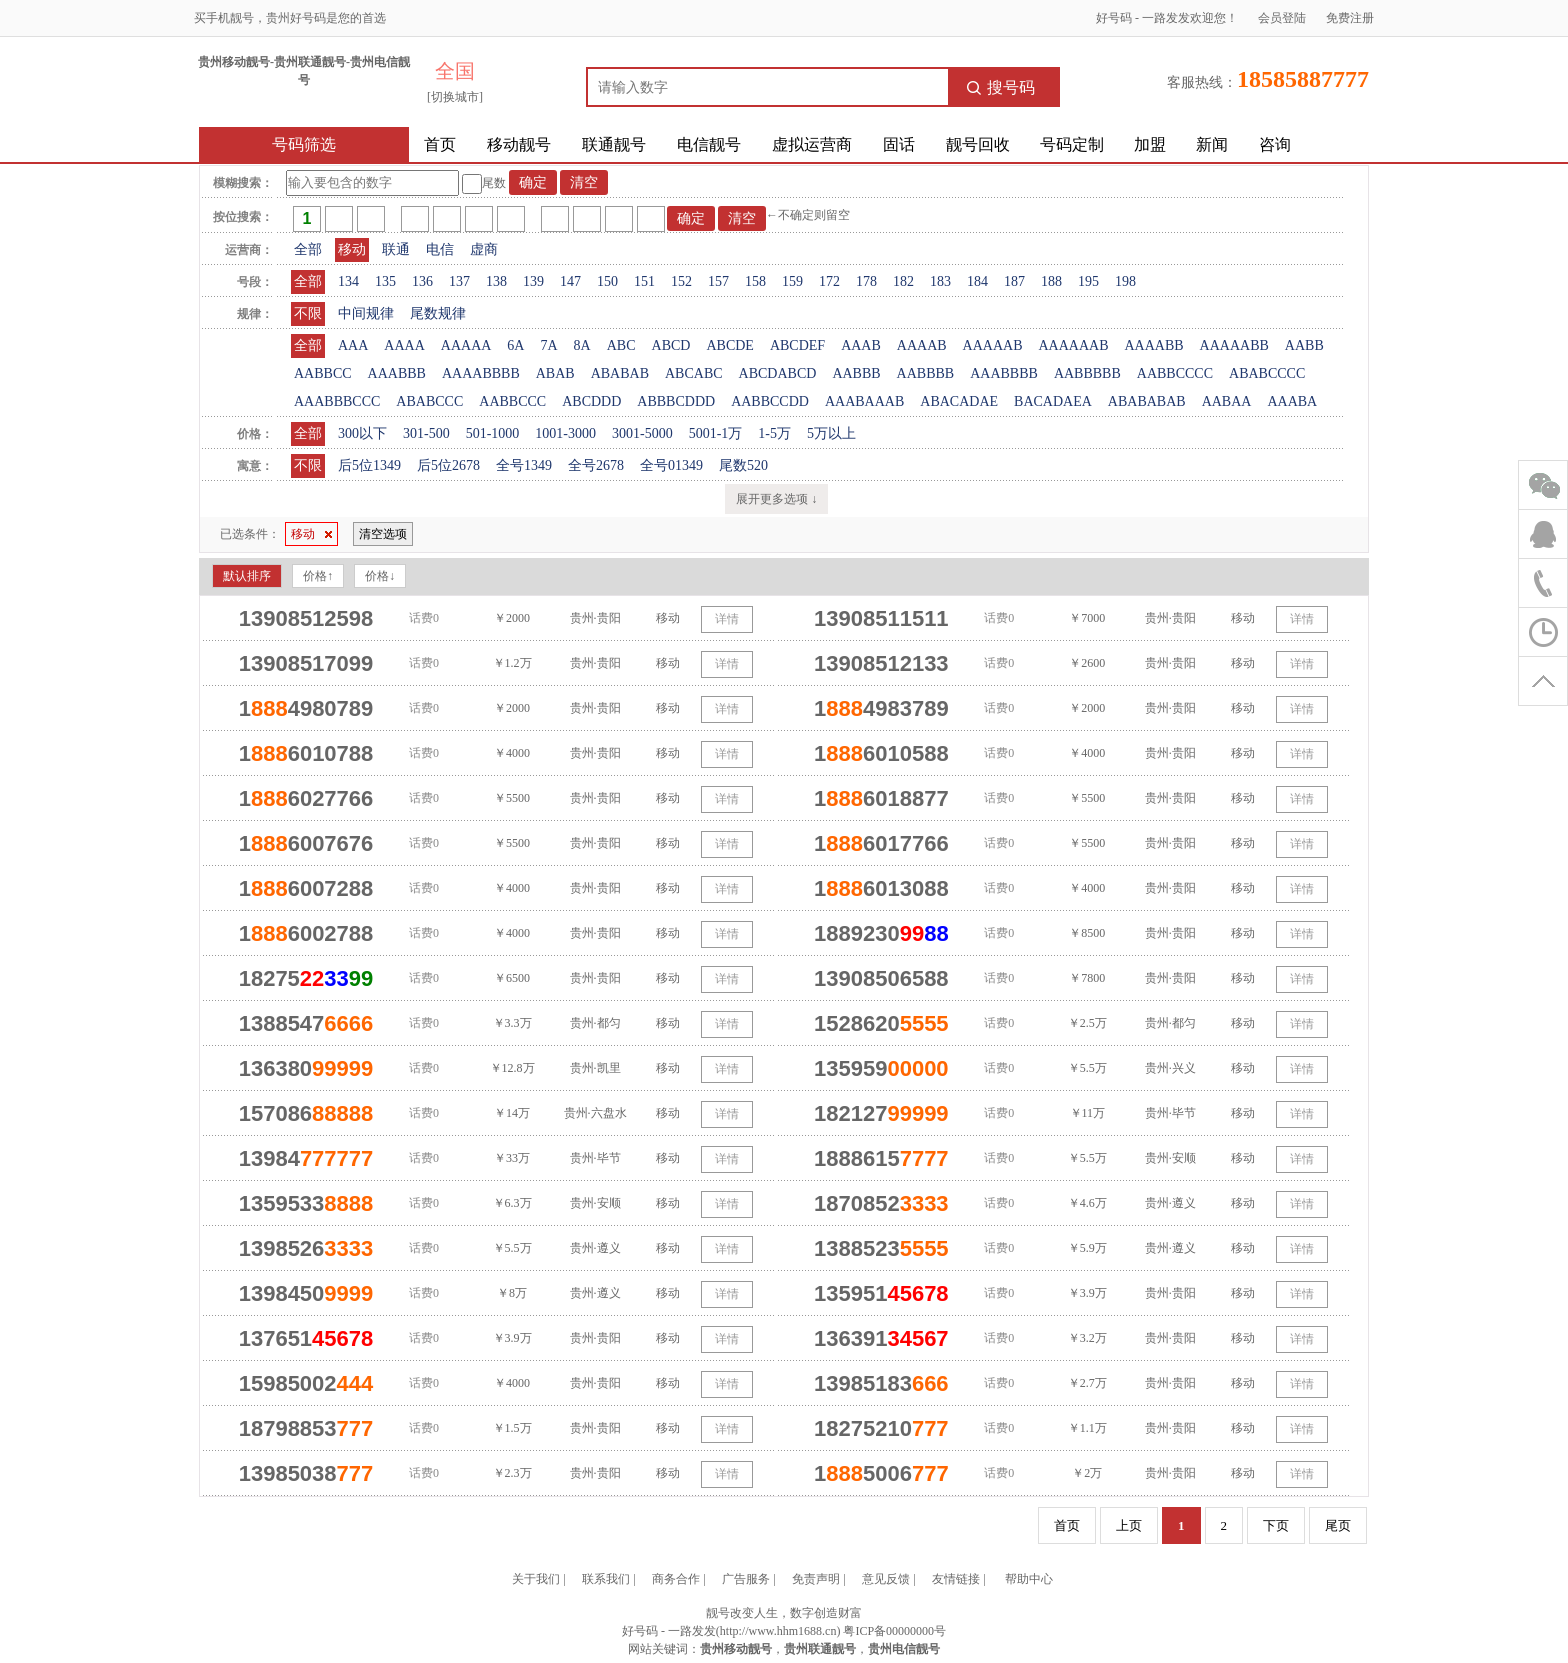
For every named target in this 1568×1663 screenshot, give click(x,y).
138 (496, 281)
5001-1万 (716, 433)
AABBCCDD (770, 401)
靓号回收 (978, 144)
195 (1088, 281)
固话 (899, 144)
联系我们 (606, 1579)
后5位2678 (448, 465)
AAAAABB (1234, 345)
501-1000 (493, 433)
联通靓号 (614, 144)
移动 (352, 249)
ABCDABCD (778, 373)
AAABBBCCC (337, 401)
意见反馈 (886, 1579)
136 (422, 281)
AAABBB (397, 373)
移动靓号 (519, 144)
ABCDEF (797, 345)
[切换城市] (455, 97)
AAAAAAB (1073, 345)
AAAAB (922, 345)
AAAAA (466, 345)
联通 (396, 249)
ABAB (555, 373)
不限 (308, 313)
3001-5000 (642, 433)
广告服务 (746, 1579)
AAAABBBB (481, 373)
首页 (440, 144)
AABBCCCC (1175, 373)
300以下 (362, 433)
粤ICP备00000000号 (894, 1631)
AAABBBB (1004, 373)
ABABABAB (1147, 401)
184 (977, 281)
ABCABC (694, 373)
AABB (1304, 345)
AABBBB (926, 373)
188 (1051, 281)
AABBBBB (1087, 373)
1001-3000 (565, 433)
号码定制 (1072, 144)
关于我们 (536, 1579)
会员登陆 (1282, 18)
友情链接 (956, 1579)
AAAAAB (993, 345)
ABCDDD (591, 401)
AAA (353, 345)
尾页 (1338, 1525)
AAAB (861, 345)
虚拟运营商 (812, 144)
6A (515, 345)
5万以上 (831, 433)
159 (792, 281)
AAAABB (1153, 345)
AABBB (856, 373)
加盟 (1150, 144)
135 (385, 281)
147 (570, 281)
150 (607, 281)
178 (866, 281)
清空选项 (383, 534)
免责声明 (816, 1579)
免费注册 (1350, 18)
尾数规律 (438, 313)
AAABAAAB (864, 401)
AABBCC (323, 373)
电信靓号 (709, 144)
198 (1125, 281)
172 (829, 281)
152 (681, 281)
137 (459, 281)
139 (533, 281)
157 (718, 281)
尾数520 (743, 465)
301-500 (426, 433)
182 (903, 281)
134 (348, 281)
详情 (727, 619)
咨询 (1275, 144)
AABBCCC (512, 401)
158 (755, 281)
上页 (1129, 1525)
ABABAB (620, 373)
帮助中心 (1029, 1579)
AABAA (1227, 401)
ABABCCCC (1267, 373)
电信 (440, 249)
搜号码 (1001, 87)
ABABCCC (429, 401)
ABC (621, 345)
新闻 (1212, 144)
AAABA (1292, 401)
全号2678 (596, 465)
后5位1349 (369, 465)
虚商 (484, 249)
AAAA (404, 345)
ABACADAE (959, 401)
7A (548, 345)
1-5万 (774, 433)
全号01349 (671, 465)
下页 (1276, 1525)
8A (582, 345)
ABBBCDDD (676, 401)
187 (1014, 281)
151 (644, 281)
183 (940, 281)
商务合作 (676, 1579)
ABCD (671, 345)
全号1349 (524, 465)
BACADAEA (1053, 401)
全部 (308, 249)
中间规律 (366, 313)
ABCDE (729, 345)
